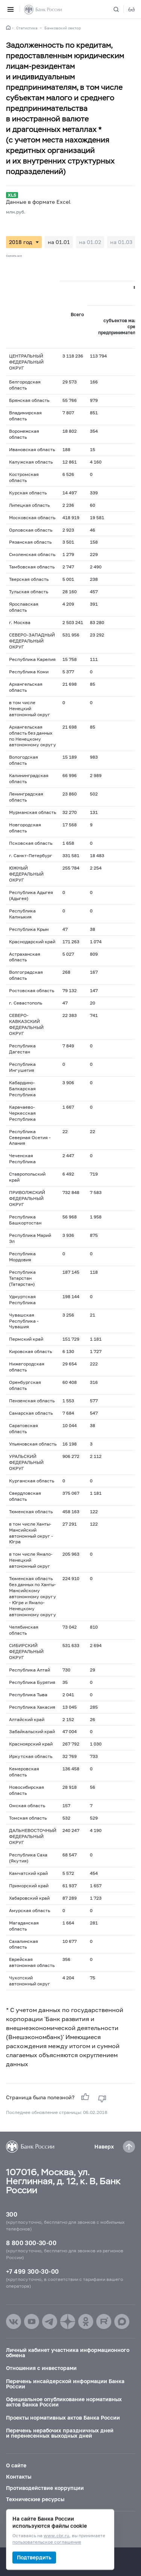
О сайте (16, 2465)
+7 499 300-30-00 (32, 2271)
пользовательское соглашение (46, 2542)
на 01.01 (59, 242)
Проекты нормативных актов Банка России (63, 2417)
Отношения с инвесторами (41, 2368)
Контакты (18, 2476)
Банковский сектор (62, 28)
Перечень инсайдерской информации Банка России (65, 2384)
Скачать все (14, 256)
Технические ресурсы (35, 2499)
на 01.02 (90, 242)
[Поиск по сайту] (120, 9)
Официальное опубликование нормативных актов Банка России (64, 2402)
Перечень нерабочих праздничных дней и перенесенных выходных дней (60, 2433)
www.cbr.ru (56, 2536)
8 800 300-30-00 (31, 2242)
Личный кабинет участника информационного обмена (67, 2352)
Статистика (27, 28)
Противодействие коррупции (45, 2488)
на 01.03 (121, 242)
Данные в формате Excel (38, 202)
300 (11, 2214)
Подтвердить (34, 2557)
